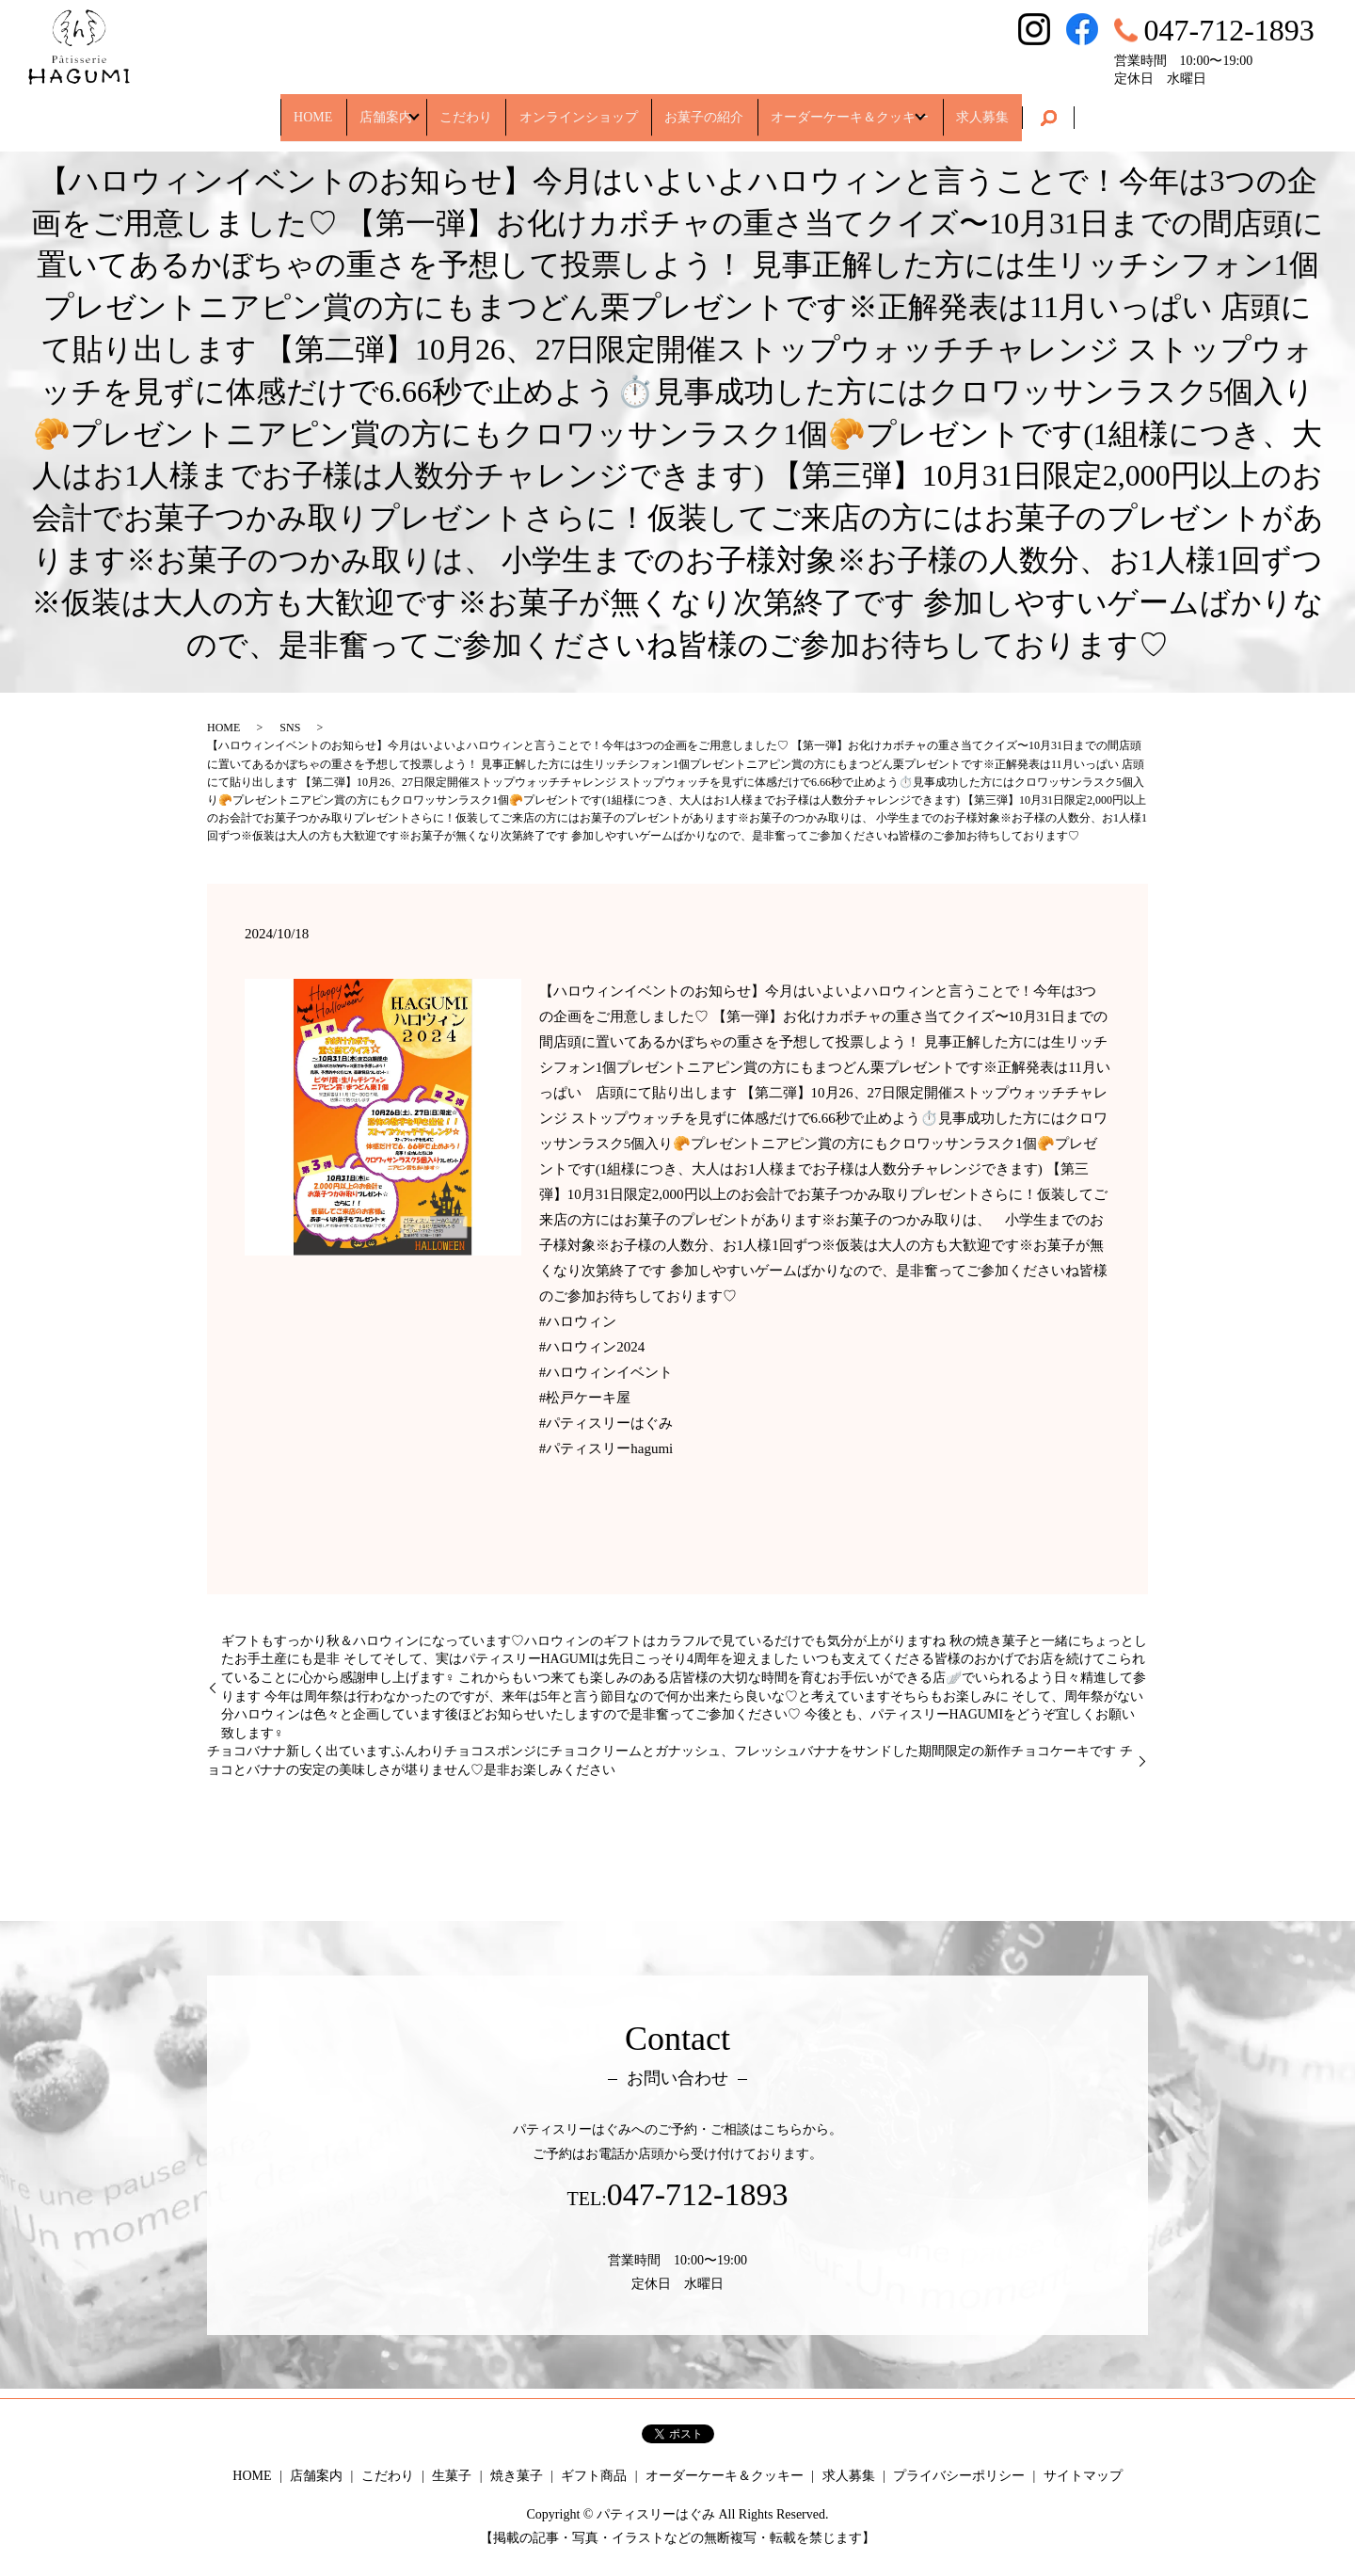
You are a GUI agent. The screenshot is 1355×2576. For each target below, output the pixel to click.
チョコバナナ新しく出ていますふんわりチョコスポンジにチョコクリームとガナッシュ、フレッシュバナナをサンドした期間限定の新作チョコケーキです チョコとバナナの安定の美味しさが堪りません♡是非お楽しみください (670, 1760)
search (1114, 109)
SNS (289, 727)
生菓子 (451, 2476)
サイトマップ (1083, 2476)
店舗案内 (346, 108)
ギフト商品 (594, 2476)
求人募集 (1039, 108)
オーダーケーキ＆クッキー (885, 108)
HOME (255, 108)
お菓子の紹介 (721, 108)
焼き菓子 (516, 2476)
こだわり (448, 108)
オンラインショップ (578, 108)
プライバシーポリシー (959, 2476)
